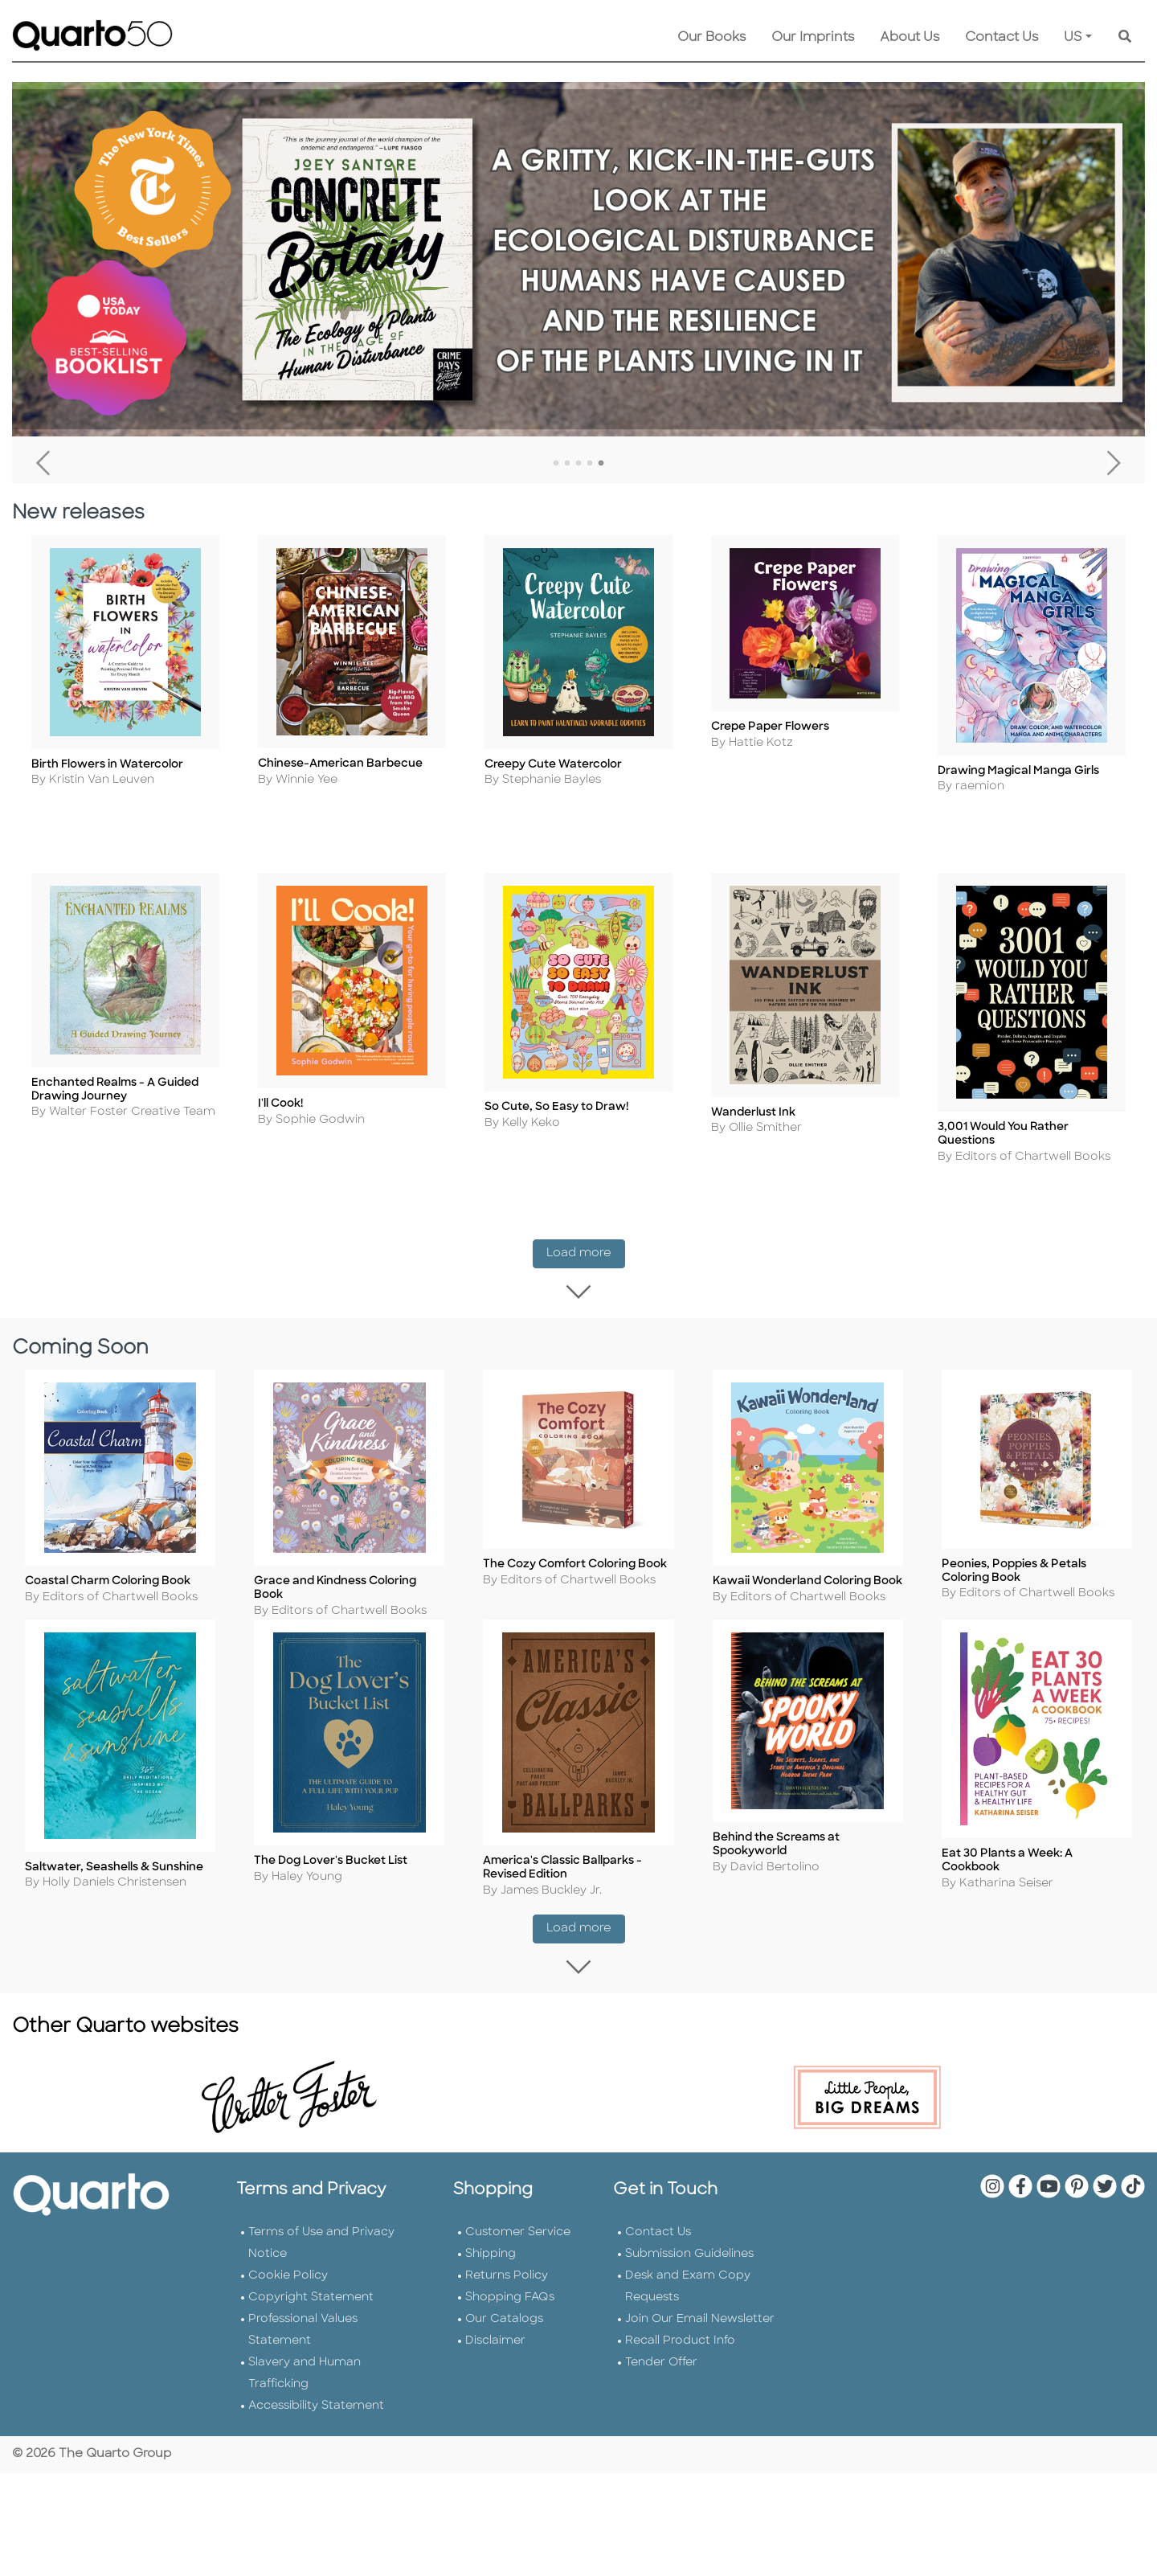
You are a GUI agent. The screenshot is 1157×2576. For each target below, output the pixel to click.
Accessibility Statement (316, 2424)
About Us (909, 37)
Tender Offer (661, 2381)
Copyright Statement (311, 2316)
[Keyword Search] (1125, 37)
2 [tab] (567, 463)
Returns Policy (506, 2294)
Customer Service (517, 2251)
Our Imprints (812, 37)
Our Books (711, 37)
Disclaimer (495, 2359)
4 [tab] (589, 463)
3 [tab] (578, 463)
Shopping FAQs (509, 2316)
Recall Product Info (680, 2359)
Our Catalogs (504, 2338)
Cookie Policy (288, 2294)
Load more (585, 1257)
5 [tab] (601, 463)
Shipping (490, 2273)
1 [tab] (556, 463)
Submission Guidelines (689, 2273)
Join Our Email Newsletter (700, 2338)
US (1073, 37)
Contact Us (1001, 37)
